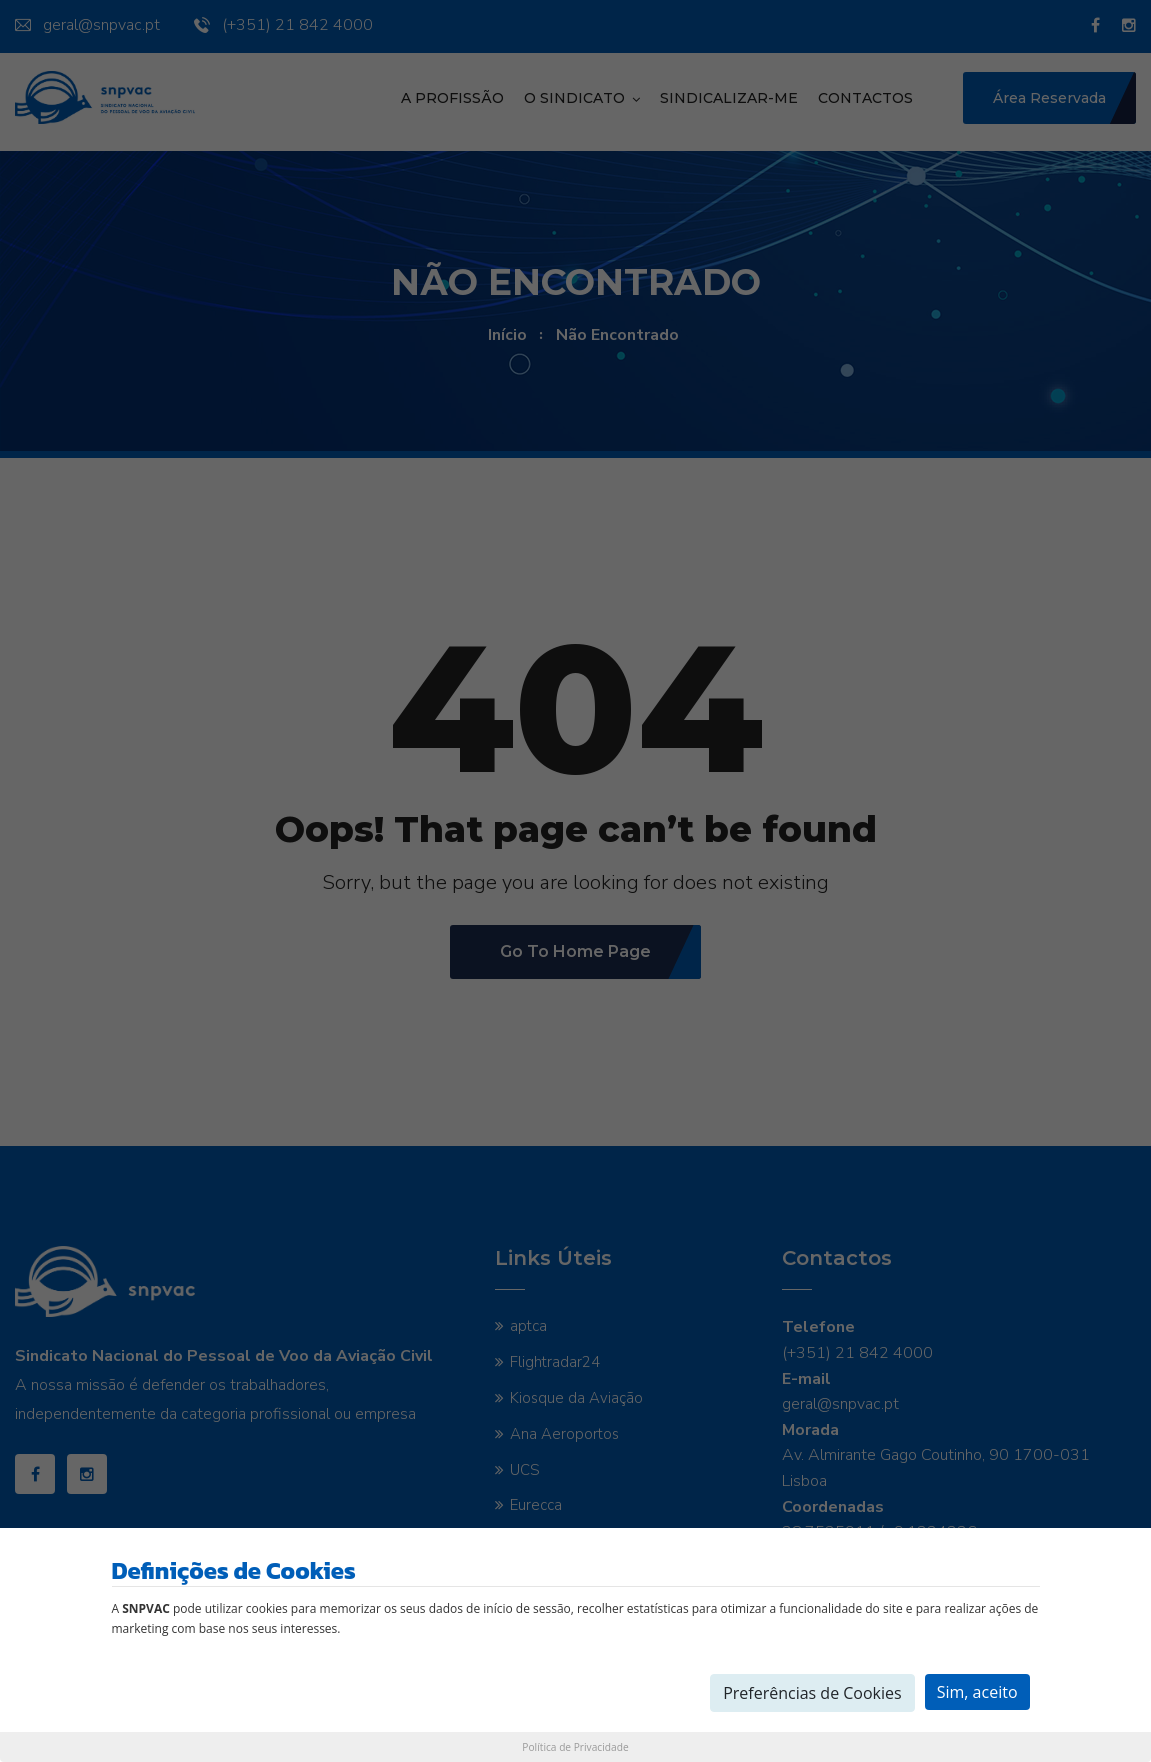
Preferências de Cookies (812, 1693)
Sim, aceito (977, 1692)
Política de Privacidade (575, 1747)
